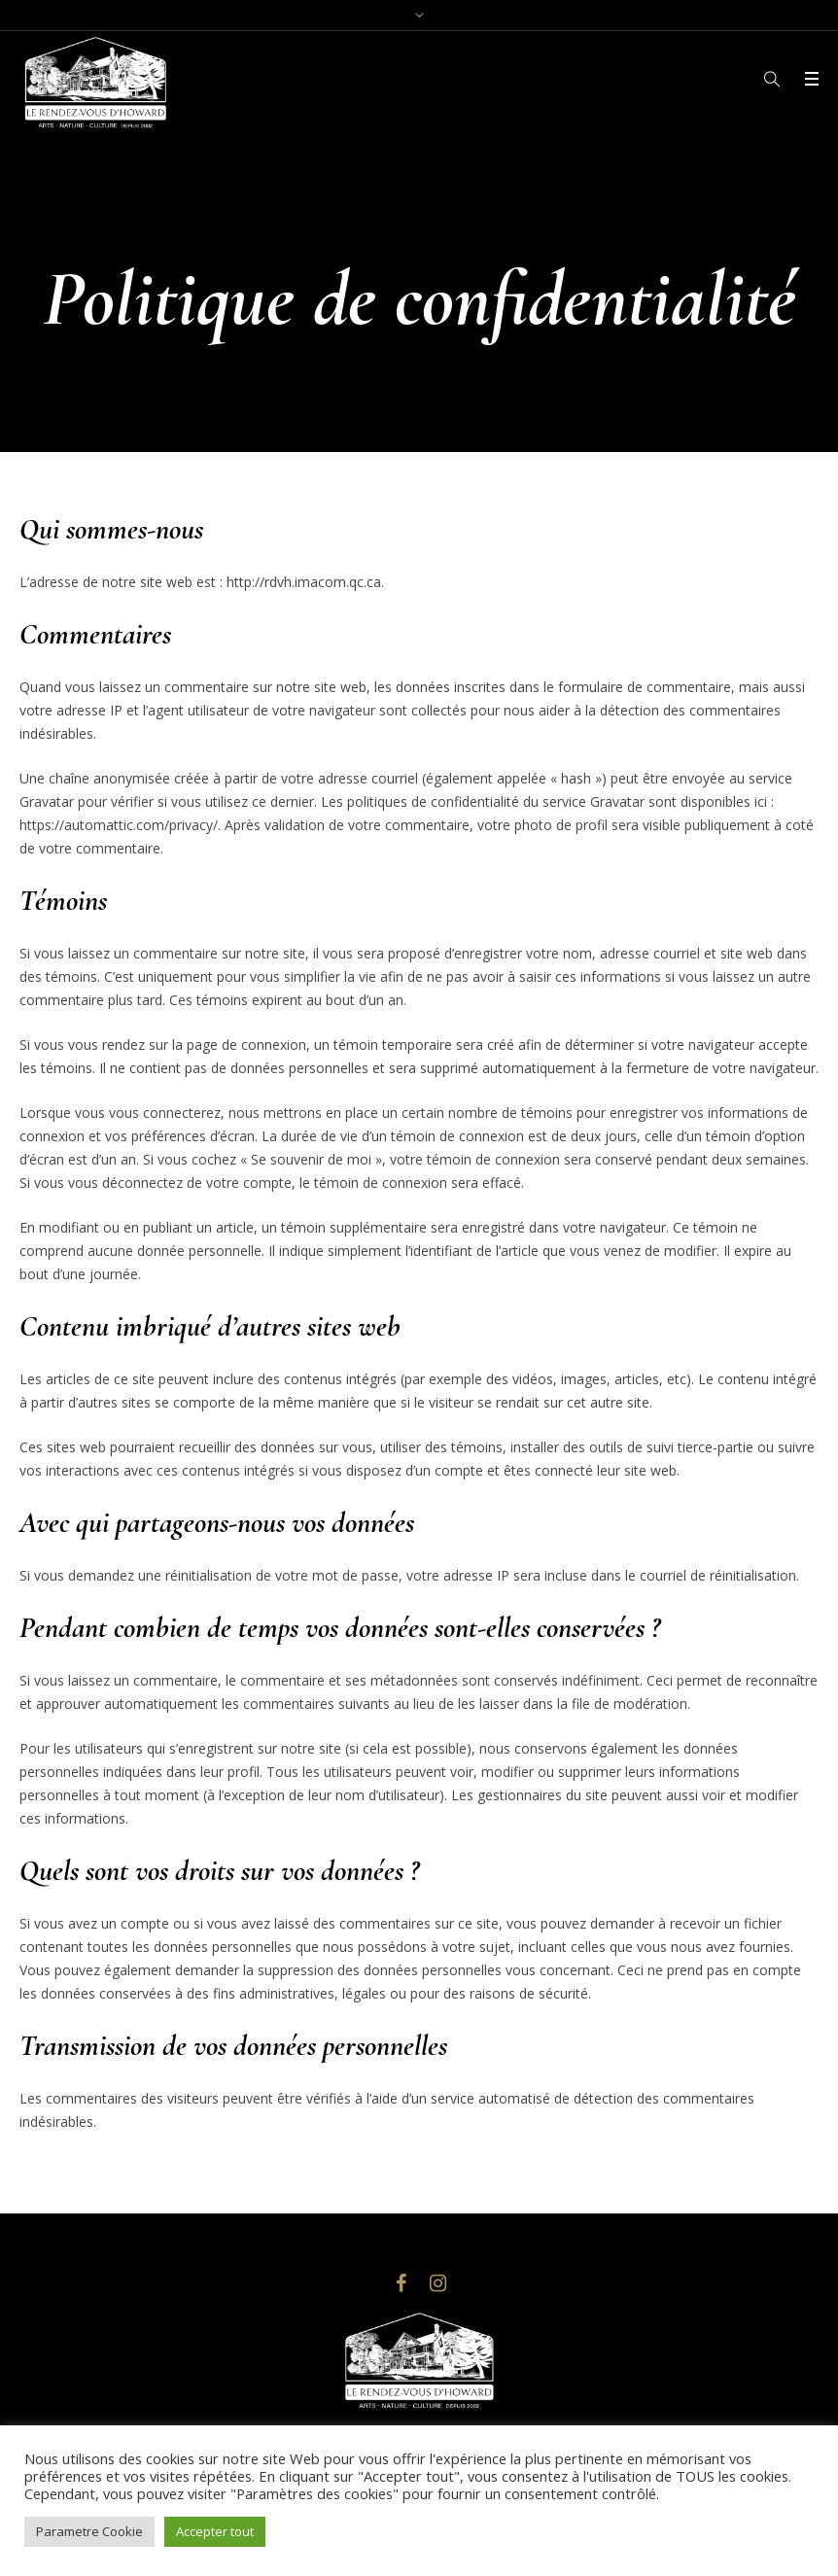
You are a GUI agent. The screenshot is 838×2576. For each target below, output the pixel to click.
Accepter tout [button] (215, 2531)
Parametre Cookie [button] (89, 2531)
